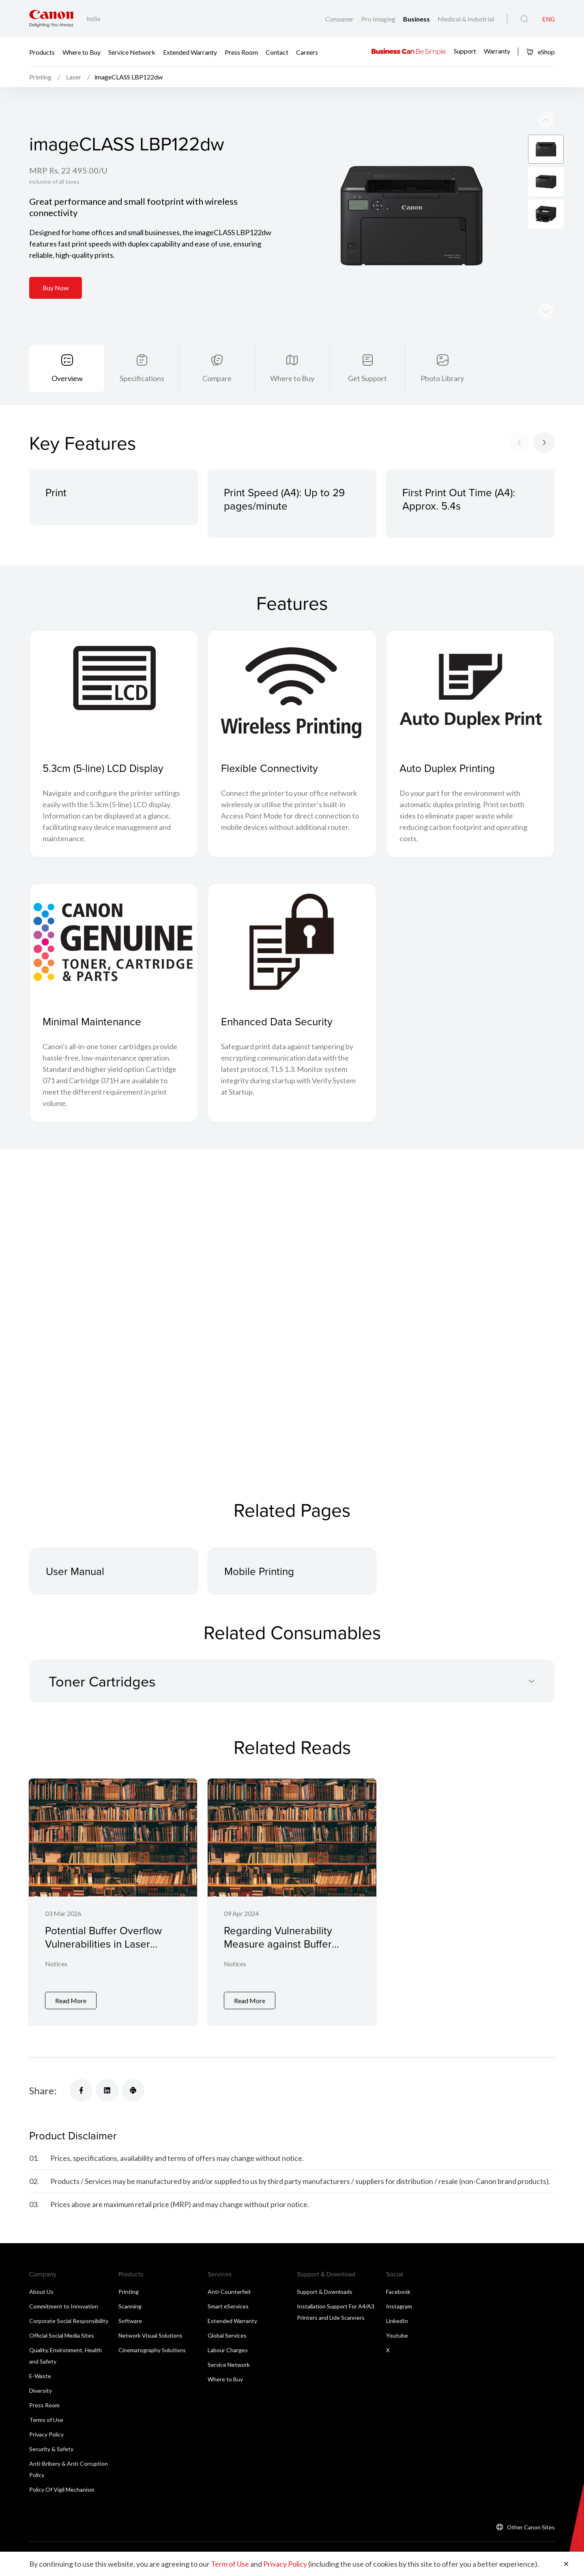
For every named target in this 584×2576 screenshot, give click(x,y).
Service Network (131, 52)
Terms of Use (46, 2419)
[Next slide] (546, 120)
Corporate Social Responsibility (68, 2320)
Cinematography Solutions (152, 2350)
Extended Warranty (190, 52)
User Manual (75, 1571)
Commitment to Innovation (63, 2306)
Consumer (340, 19)
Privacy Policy (46, 2434)
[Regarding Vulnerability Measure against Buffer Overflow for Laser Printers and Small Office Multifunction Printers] (292, 1902)
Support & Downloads (324, 2291)
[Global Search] (524, 19)
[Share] (81, 2090)
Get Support (367, 378)
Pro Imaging (379, 19)
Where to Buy (81, 52)
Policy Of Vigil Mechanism (61, 2489)
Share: (43, 2090)
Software (130, 2320)
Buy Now (56, 287)
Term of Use (230, 2563)
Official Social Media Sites (61, 2335)
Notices (56, 1963)
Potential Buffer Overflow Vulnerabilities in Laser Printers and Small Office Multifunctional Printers (103, 1950)
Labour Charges (228, 2350)
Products (42, 52)
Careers (307, 52)
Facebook (398, 2291)
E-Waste (40, 2375)
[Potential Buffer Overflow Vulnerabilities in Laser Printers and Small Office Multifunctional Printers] (113, 1902)
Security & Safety (51, 2448)
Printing (128, 2291)
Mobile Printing (259, 1571)
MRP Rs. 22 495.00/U (68, 170)
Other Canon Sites (531, 2527)
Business (417, 19)
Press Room (241, 52)
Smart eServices (228, 2306)
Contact (277, 52)
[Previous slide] (546, 311)
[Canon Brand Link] (51, 18)
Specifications (142, 378)
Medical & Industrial (466, 19)
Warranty (497, 51)
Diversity (40, 2390)
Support (465, 51)
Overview (67, 378)
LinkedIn (397, 2320)
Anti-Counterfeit (229, 2291)
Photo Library (442, 378)
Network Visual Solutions (150, 2335)
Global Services (227, 2335)
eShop (540, 52)
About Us (41, 2291)
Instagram (399, 2306)
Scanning (130, 2306)
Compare (217, 378)
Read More (70, 2000)
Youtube (397, 2335)
